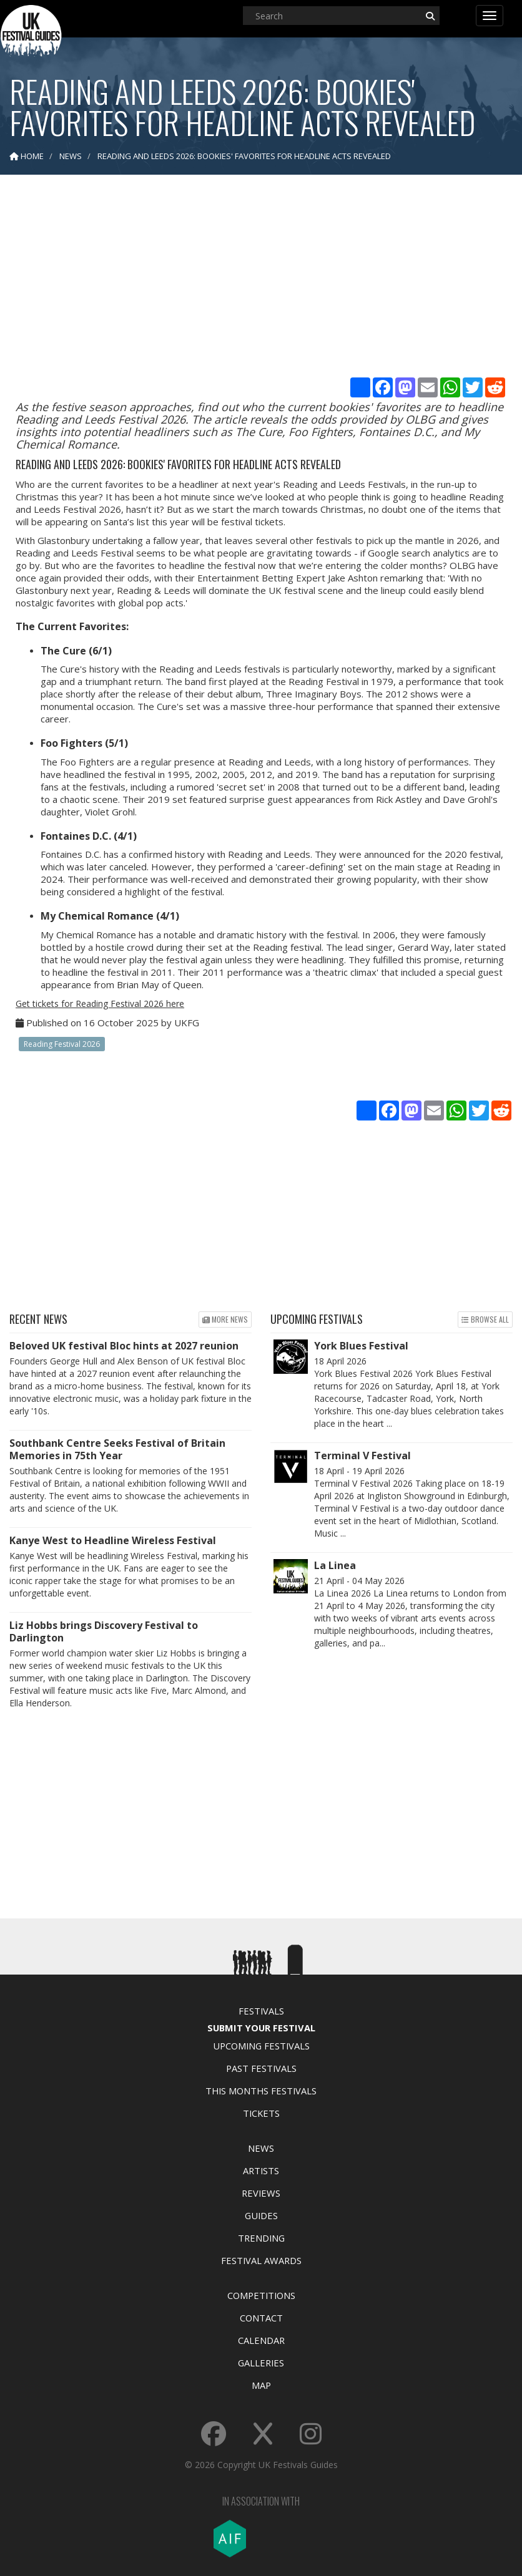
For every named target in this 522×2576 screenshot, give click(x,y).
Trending (261, 2238)
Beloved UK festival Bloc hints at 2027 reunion (124, 1346)
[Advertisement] (261, 280)
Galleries (261, 2362)
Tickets (261, 2113)
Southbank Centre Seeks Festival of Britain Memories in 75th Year (117, 1449)
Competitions (261, 2295)
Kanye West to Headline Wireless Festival (112, 1540)
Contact (261, 2317)
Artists (261, 2170)
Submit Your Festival (261, 2027)
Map (261, 2385)
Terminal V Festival (362, 1455)
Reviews (261, 2193)
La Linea (335, 1565)
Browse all (485, 1319)
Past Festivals (261, 2068)
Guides (261, 2215)
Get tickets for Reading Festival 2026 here (100, 1003)
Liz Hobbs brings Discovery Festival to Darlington (103, 1631)
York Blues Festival (361, 1346)
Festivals (261, 2011)
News (261, 2148)
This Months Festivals (261, 2090)
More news (225, 1319)
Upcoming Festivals (261, 2045)
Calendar (261, 2340)
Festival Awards (261, 2260)
